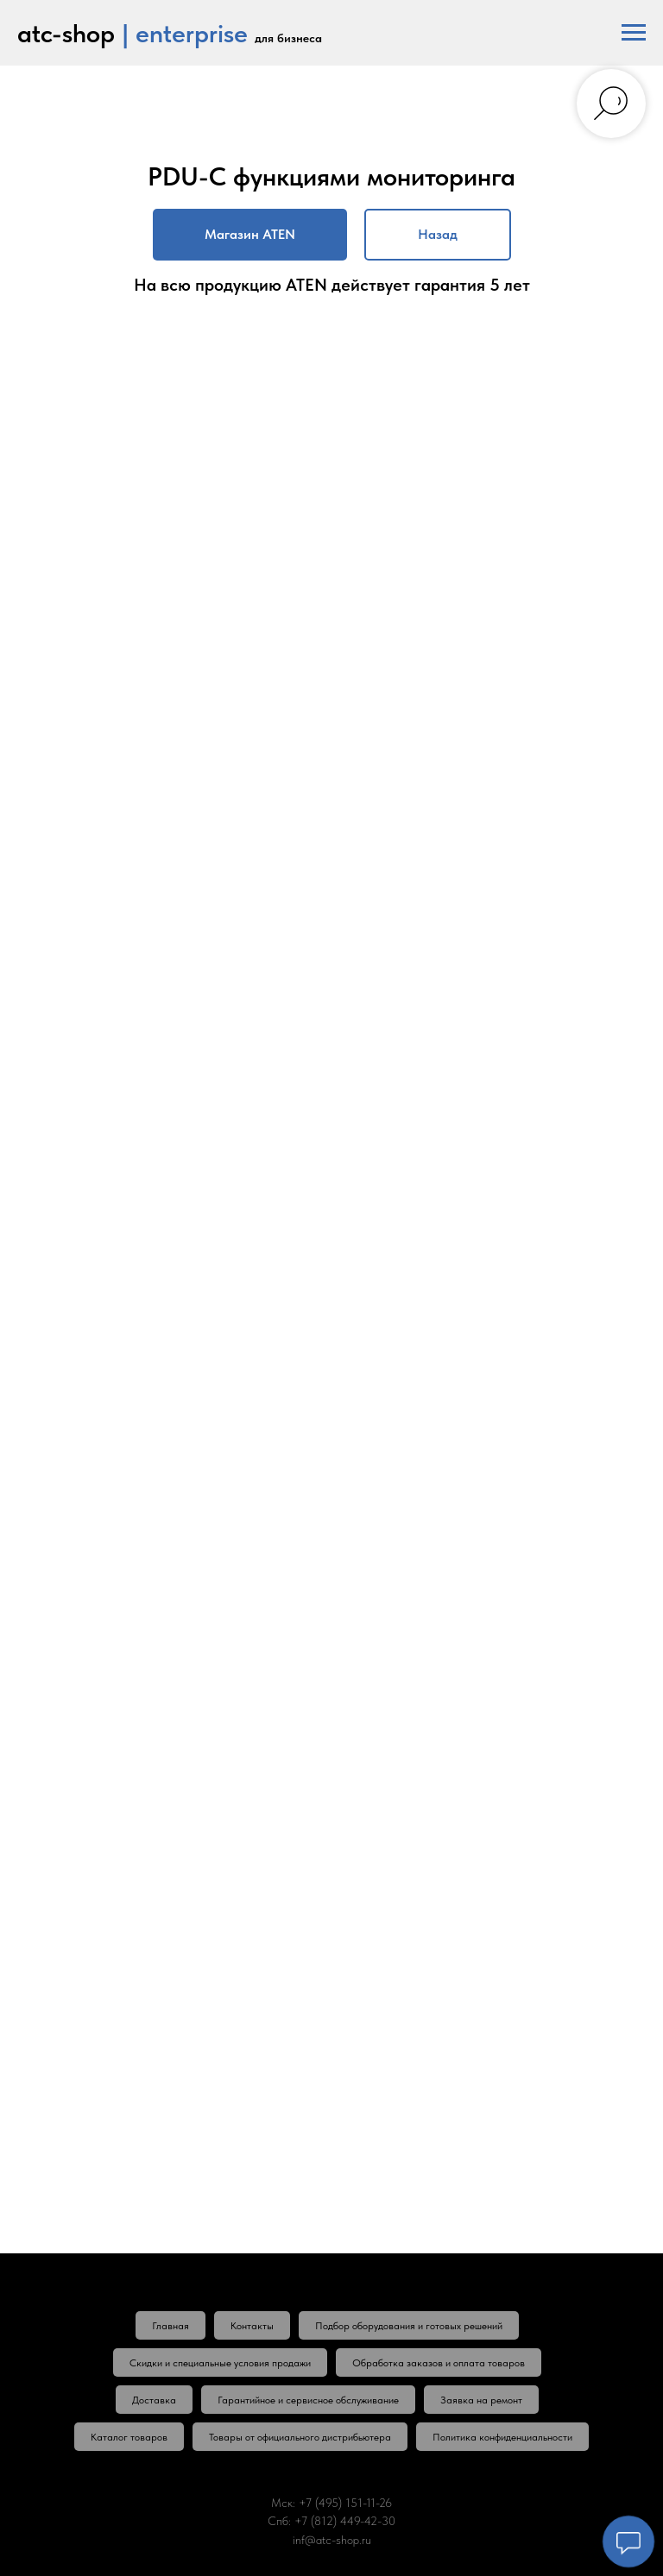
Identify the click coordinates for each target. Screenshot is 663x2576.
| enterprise (185, 32)
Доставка (154, 2400)
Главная (170, 2326)
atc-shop (66, 32)
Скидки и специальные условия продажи (220, 2363)
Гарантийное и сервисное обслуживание (308, 2400)
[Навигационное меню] (634, 32)
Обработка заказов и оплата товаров (438, 2363)
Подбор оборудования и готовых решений (408, 2326)
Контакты (252, 2326)
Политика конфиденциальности (502, 2437)
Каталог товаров (129, 2437)
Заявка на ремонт (481, 2400)
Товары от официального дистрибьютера (300, 2437)
